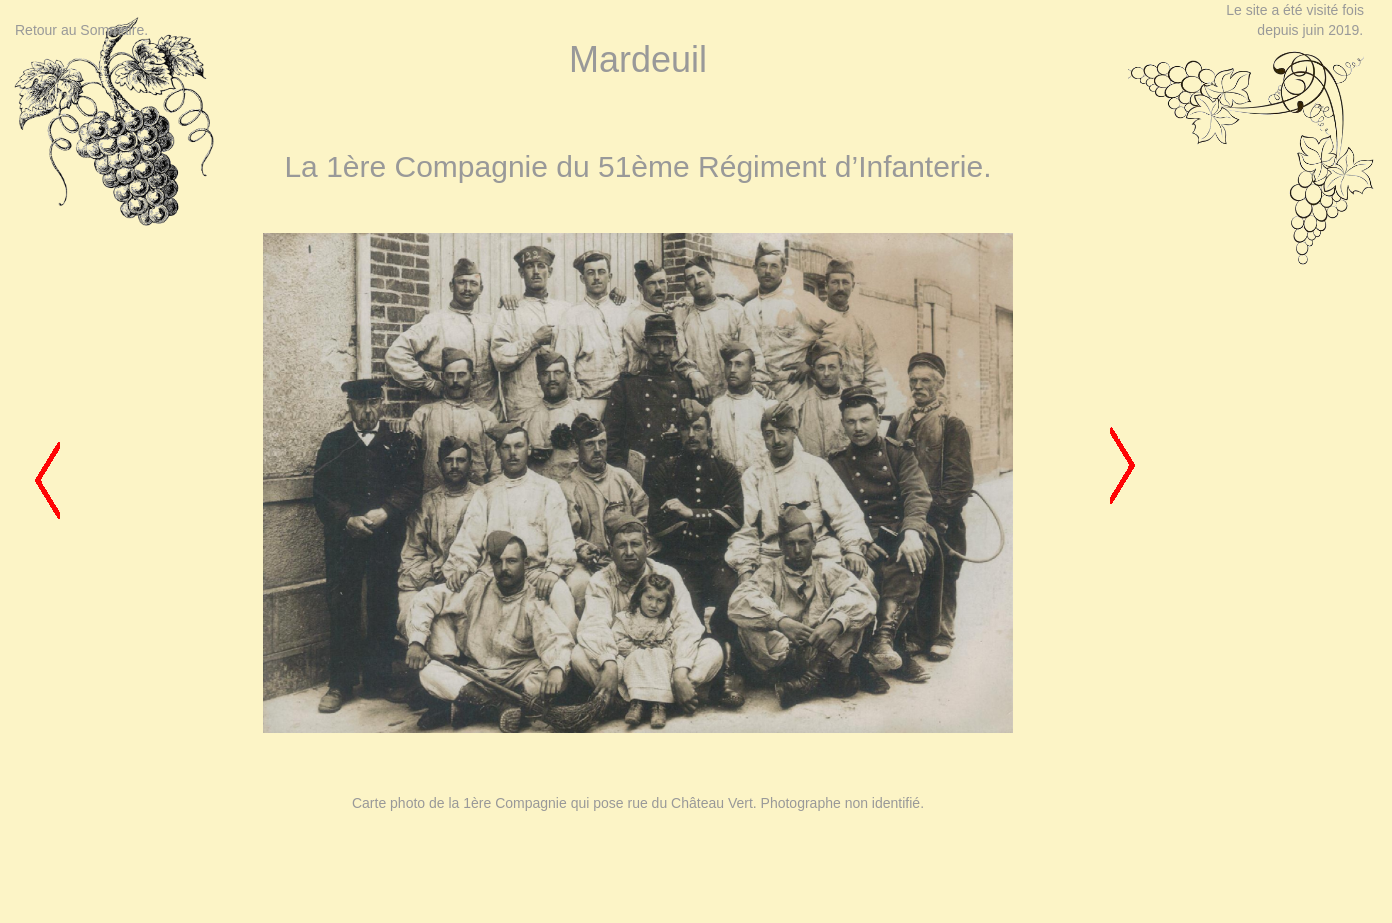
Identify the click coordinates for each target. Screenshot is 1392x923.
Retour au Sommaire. (81, 30)
